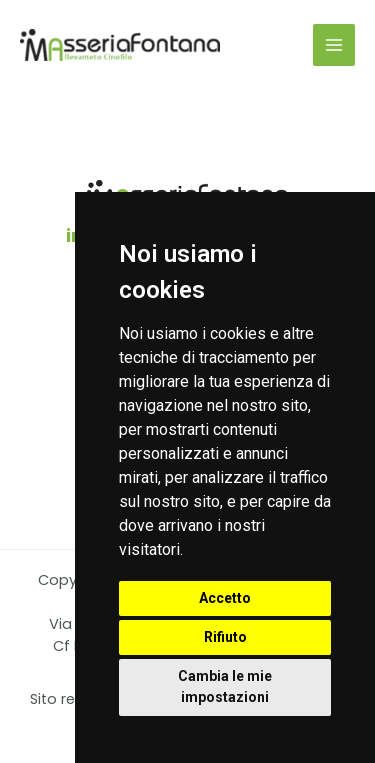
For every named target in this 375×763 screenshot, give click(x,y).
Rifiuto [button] (225, 637)
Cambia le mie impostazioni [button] (225, 686)
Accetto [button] (225, 598)
